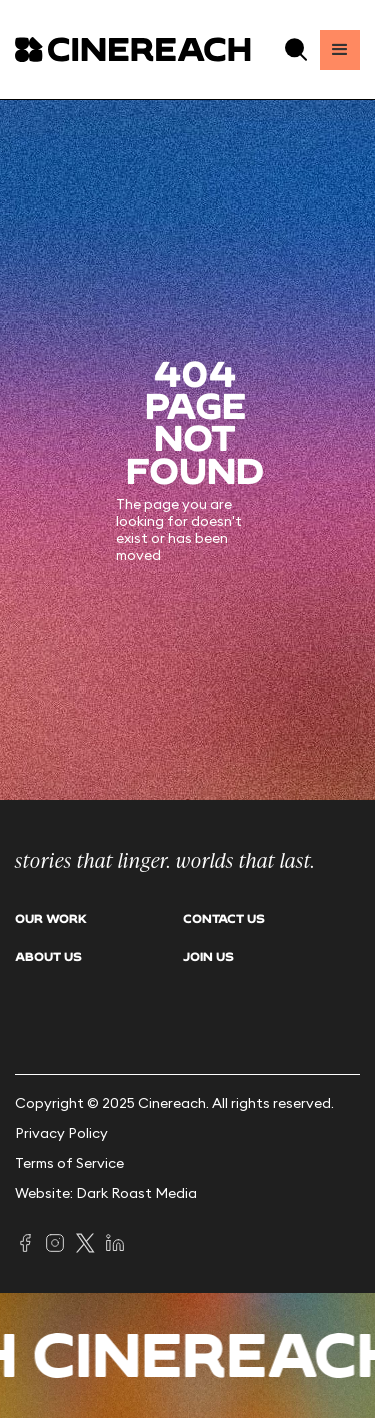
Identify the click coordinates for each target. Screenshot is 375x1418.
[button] (296, 49)
